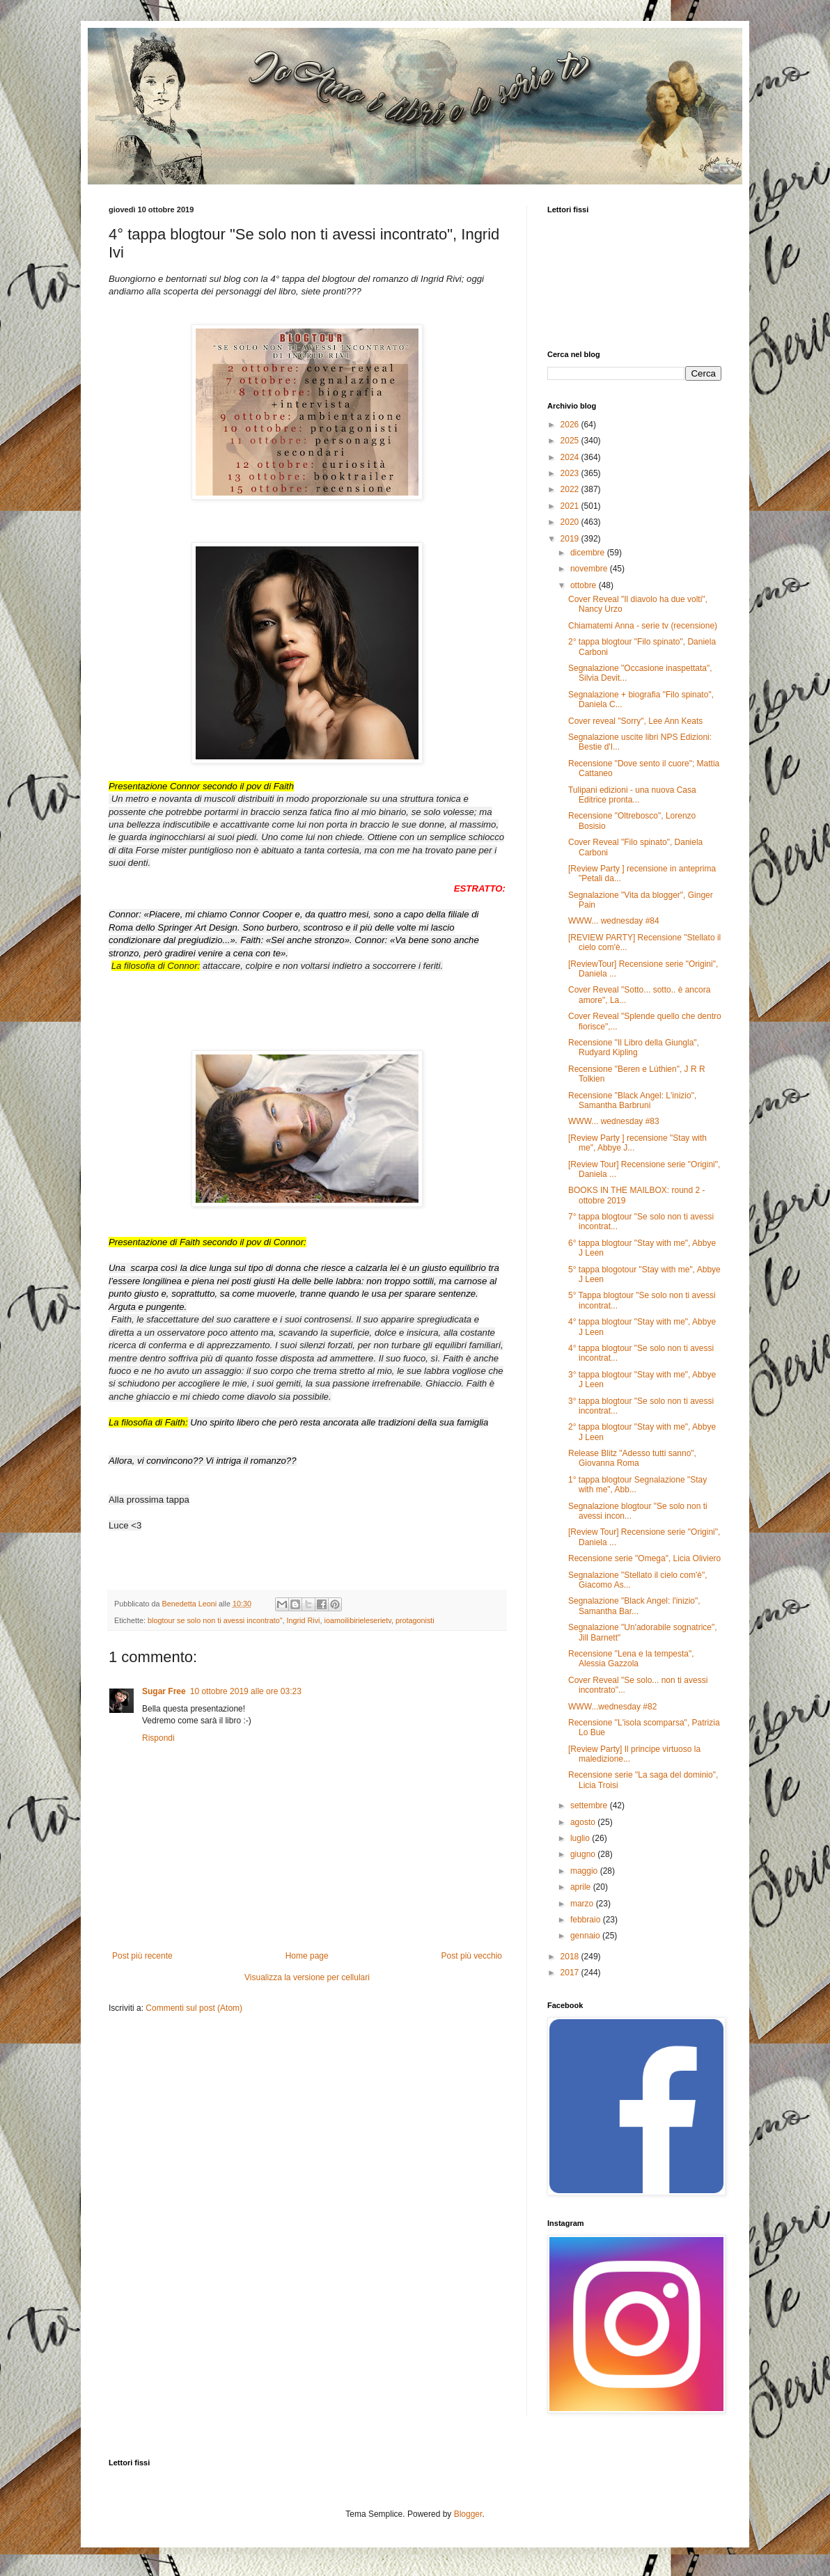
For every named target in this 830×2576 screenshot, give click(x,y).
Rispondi (158, 1738)
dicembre (588, 553)
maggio (585, 1871)
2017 (571, 1972)
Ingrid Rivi (303, 1620)
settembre (590, 1805)
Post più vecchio (471, 1956)
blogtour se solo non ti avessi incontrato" (215, 1620)
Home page (307, 1956)
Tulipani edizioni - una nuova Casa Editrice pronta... (632, 795)
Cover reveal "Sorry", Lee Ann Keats (635, 721)
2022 (571, 489)
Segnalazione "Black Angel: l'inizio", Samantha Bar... (634, 1605)
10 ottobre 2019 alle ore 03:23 (246, 1691)
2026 (571, 424)
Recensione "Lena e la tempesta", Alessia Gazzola (631, 1658)
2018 (571, 1956)
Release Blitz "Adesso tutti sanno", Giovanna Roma (632, 1458)
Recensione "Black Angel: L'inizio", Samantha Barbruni (632, 1100)
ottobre (584, 585)
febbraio (586, 1920)
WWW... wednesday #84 (613, 921)
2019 (571, 539)
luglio (581, 1838)
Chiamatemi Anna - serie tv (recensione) (642, 626)
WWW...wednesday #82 (612, 1707)
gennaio (586, 1936)
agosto (583, 1822)
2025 (571, 440)
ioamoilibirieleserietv (357, 1620)
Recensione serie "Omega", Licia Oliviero (644, 1558)
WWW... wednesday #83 (613, 1121)
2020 (571, 522)
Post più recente (142, 1956)
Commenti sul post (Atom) (194, 2008)
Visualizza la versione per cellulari (307, 1977)
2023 (571, 473)
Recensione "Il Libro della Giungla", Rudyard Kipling (633, 1047)
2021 (571, 506)
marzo (583, 1904)
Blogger (468, 2514)
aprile (581, 1887)
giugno (583, 1854)
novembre (590, 569)
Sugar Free (164, 1691)
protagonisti (415, 1620)
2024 (571, 457)
